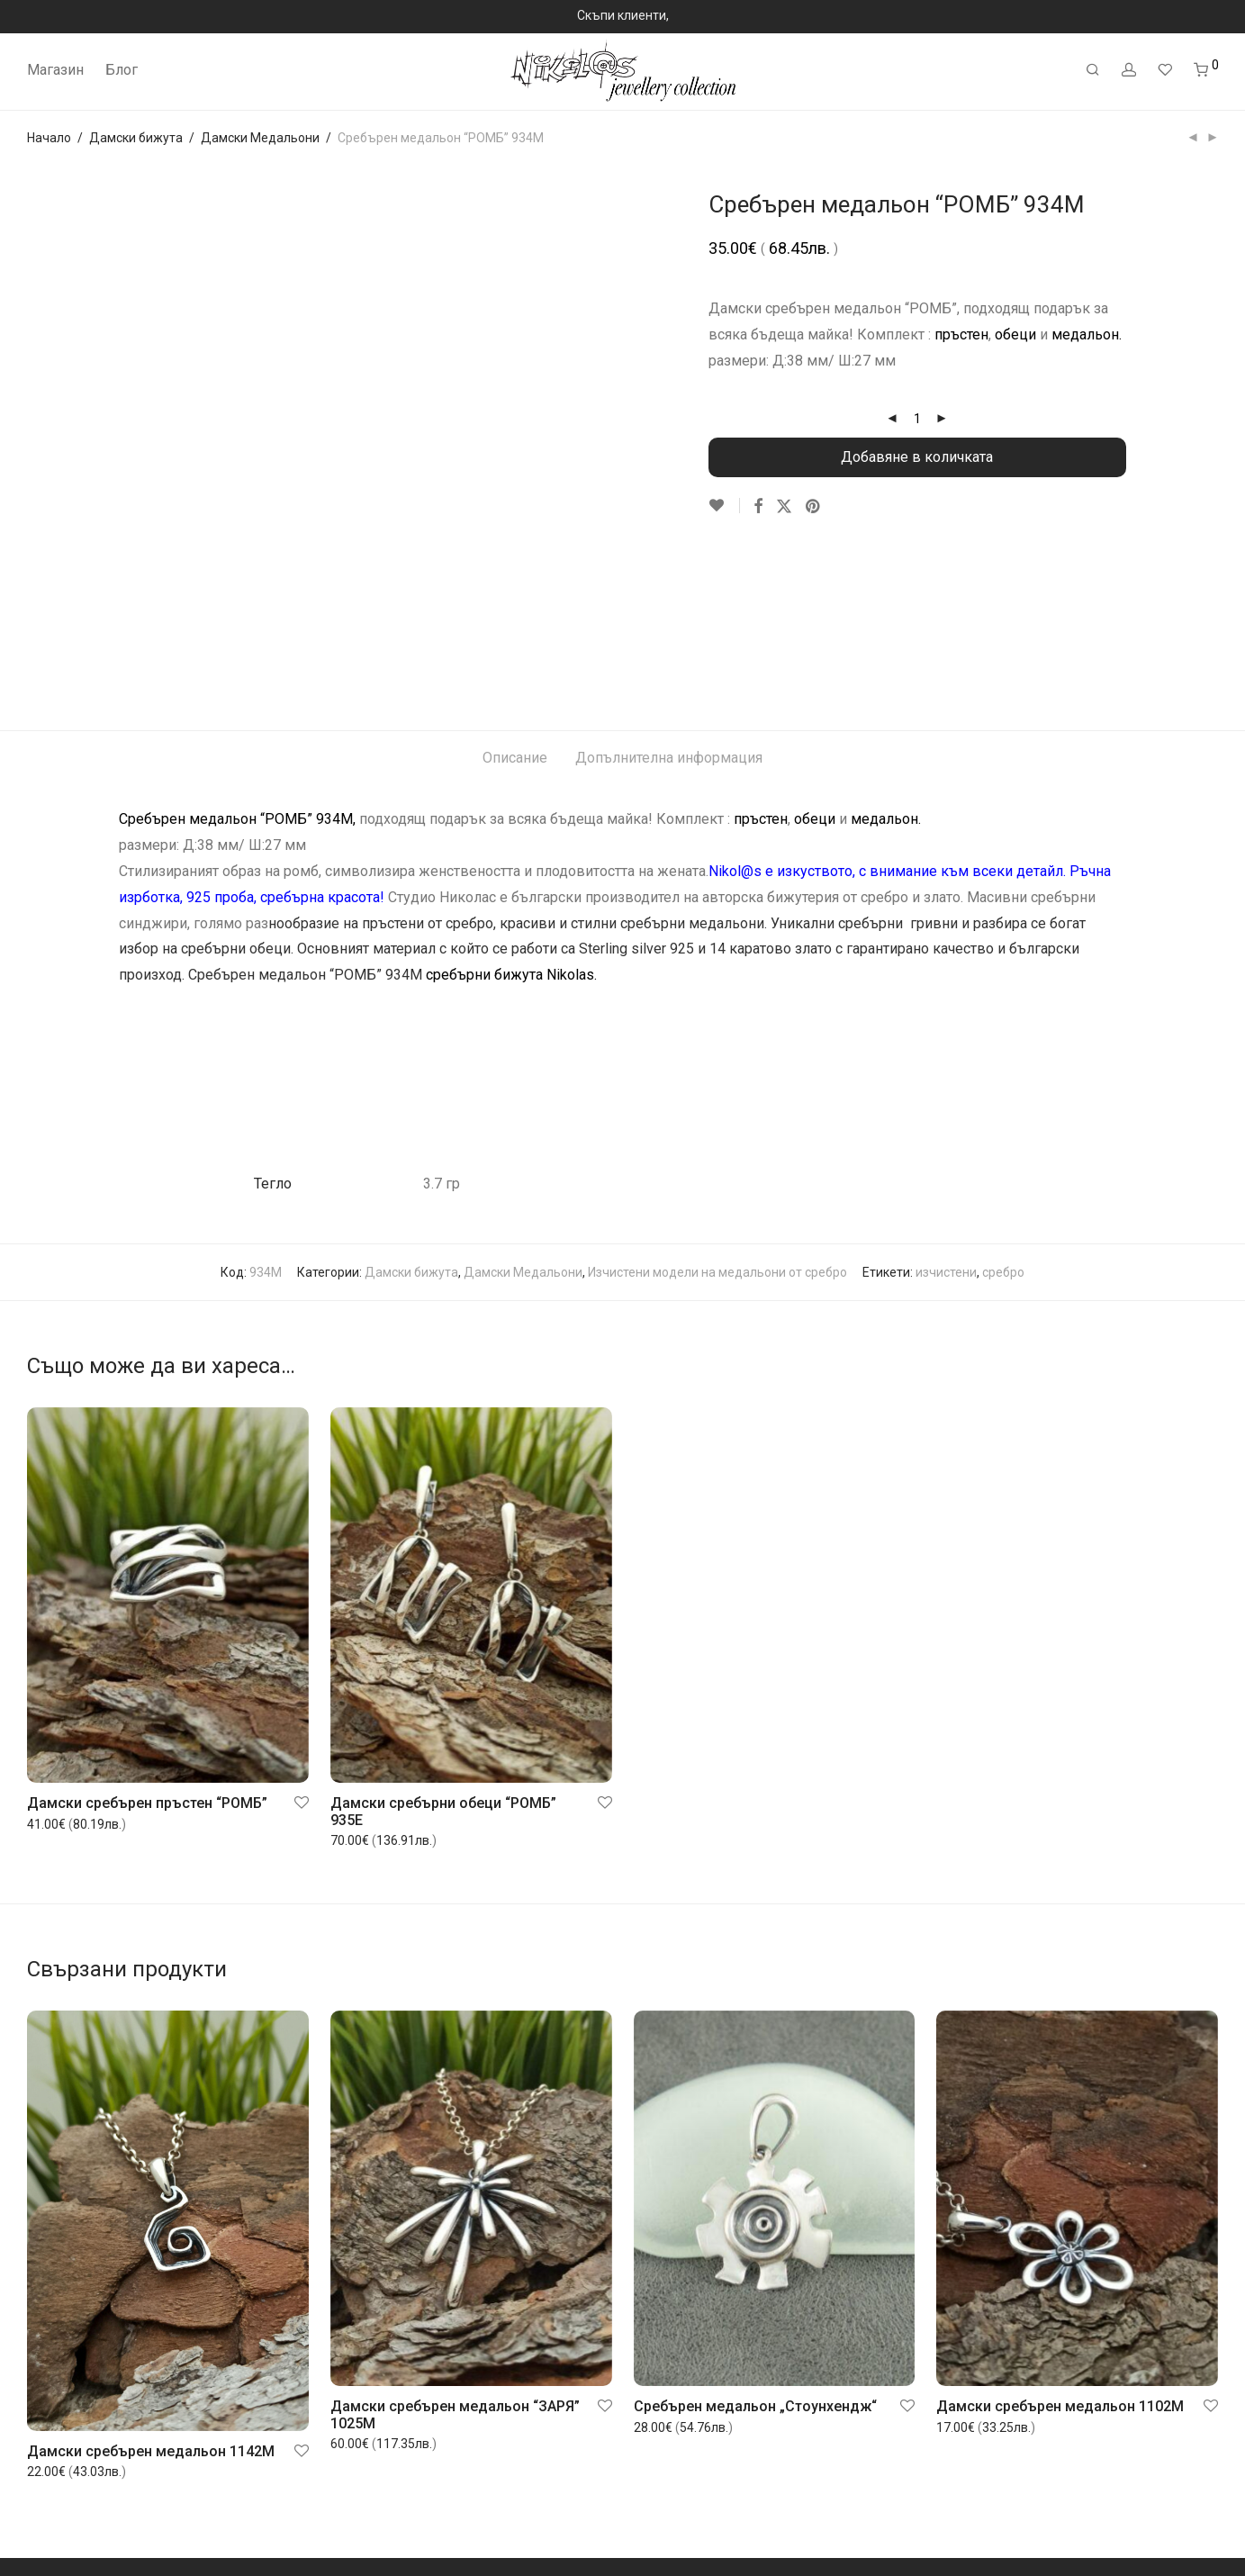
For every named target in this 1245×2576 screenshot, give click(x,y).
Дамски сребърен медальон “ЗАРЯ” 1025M (455, 2251)
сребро (1003, 1108)
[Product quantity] (917, 419)
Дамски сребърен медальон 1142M (151, 2287)
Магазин (55, 69)
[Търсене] (1093, 70)
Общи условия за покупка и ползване (137, 2525)
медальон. (1086, 334)
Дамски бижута (136, 138)
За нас (46, 2431)
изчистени (946, 1108)
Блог (121, 69)
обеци (1015, 334)
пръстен (961, 334)
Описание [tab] (515, 594)
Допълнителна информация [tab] (668, 594)
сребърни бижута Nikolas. (511, 810)
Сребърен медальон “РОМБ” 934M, (237, 655)
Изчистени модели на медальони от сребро (717, 1108)
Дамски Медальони (260, 138)
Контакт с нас (67, 2549)
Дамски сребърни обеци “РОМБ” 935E (443, 1648)
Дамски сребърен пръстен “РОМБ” (147, 1639)
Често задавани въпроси (101, 2479)
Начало (49, 138)
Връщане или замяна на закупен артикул (149, 2502)
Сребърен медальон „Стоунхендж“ (755, 2242)
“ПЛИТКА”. (838, 910)
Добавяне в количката (917, 456)
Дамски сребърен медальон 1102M (1060, 2242)
